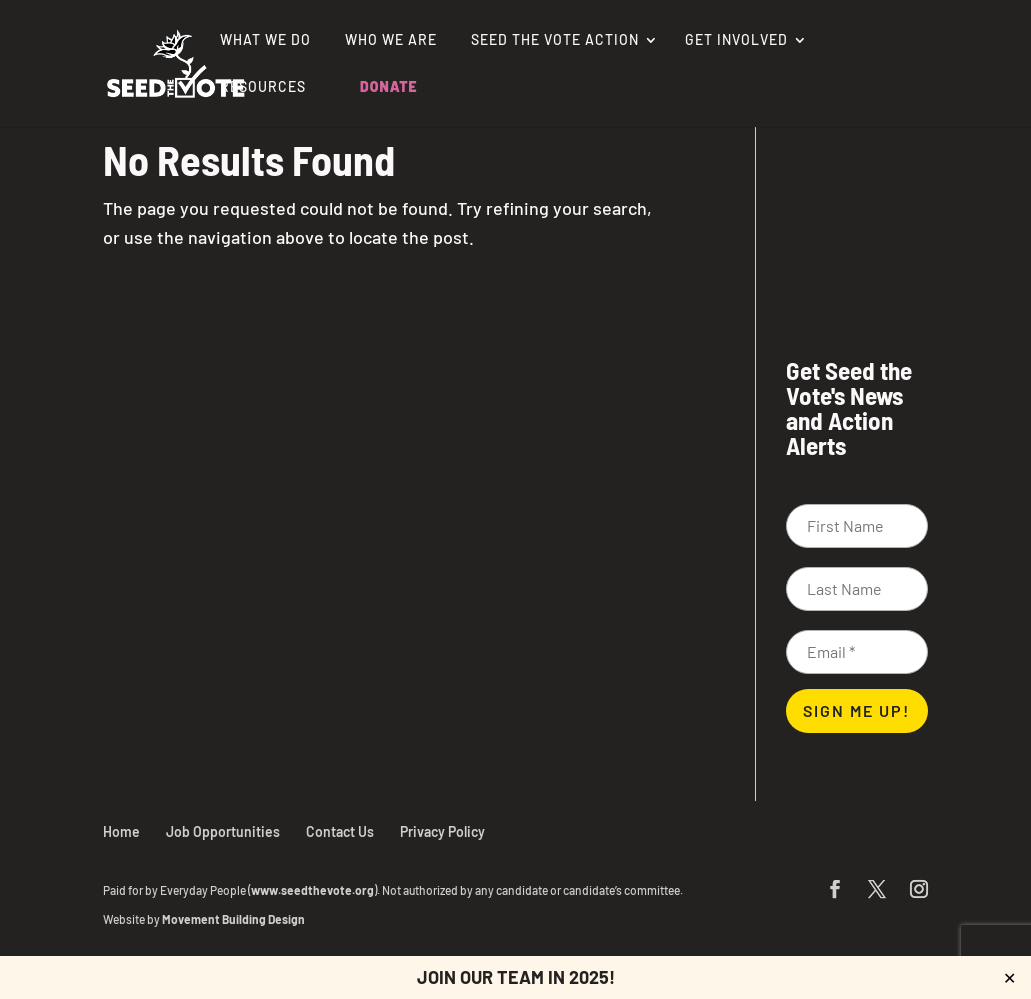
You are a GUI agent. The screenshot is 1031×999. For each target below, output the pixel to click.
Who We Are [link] (391, 40)
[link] (176, 61)
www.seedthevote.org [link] (312, 890)
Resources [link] (263, 87)
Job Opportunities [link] (223, 831)
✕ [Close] (1009, 977)
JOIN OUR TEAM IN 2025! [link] (516, 977)
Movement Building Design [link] (233, 919)
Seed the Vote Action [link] (555, 40)
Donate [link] (388, 87)
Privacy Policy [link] (442, 831)
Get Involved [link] (736, 40)
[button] (835, 890)
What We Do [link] (265, 40)
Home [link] (121, 831)
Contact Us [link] (340, 831)
